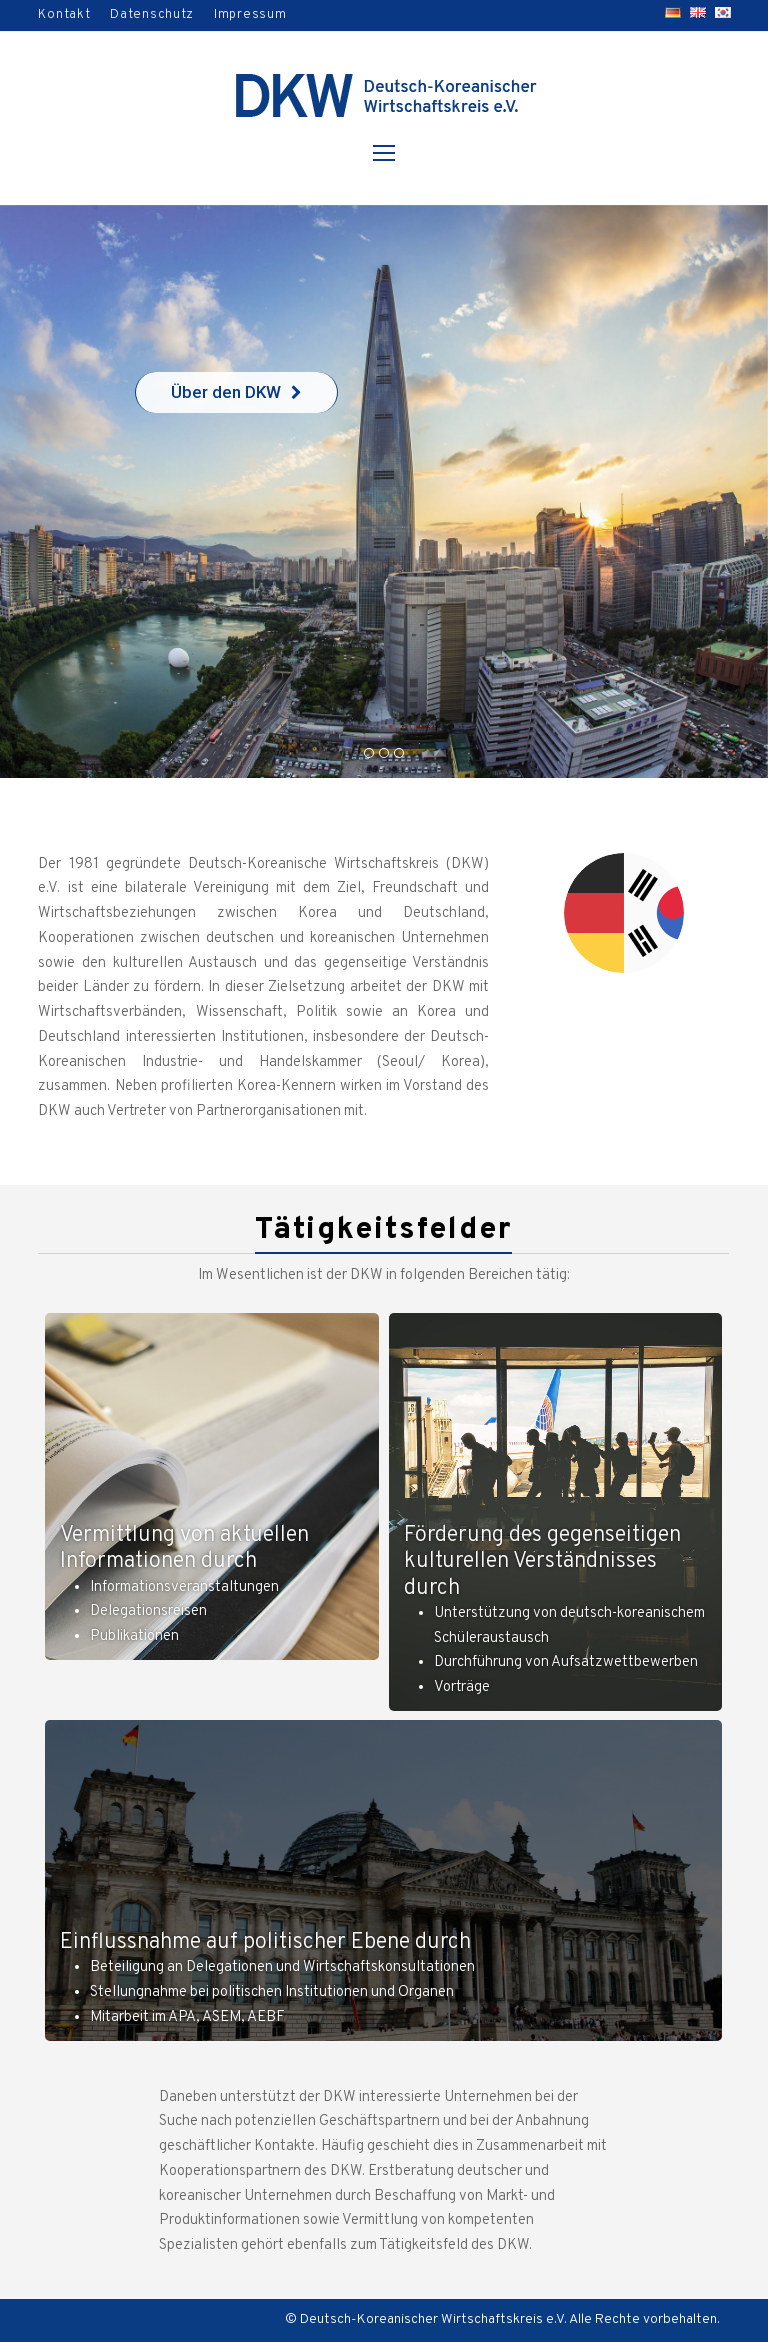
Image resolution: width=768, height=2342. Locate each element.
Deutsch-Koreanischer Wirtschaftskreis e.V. (433, 2319)
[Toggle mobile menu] (384, 156)
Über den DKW (236, 392)
